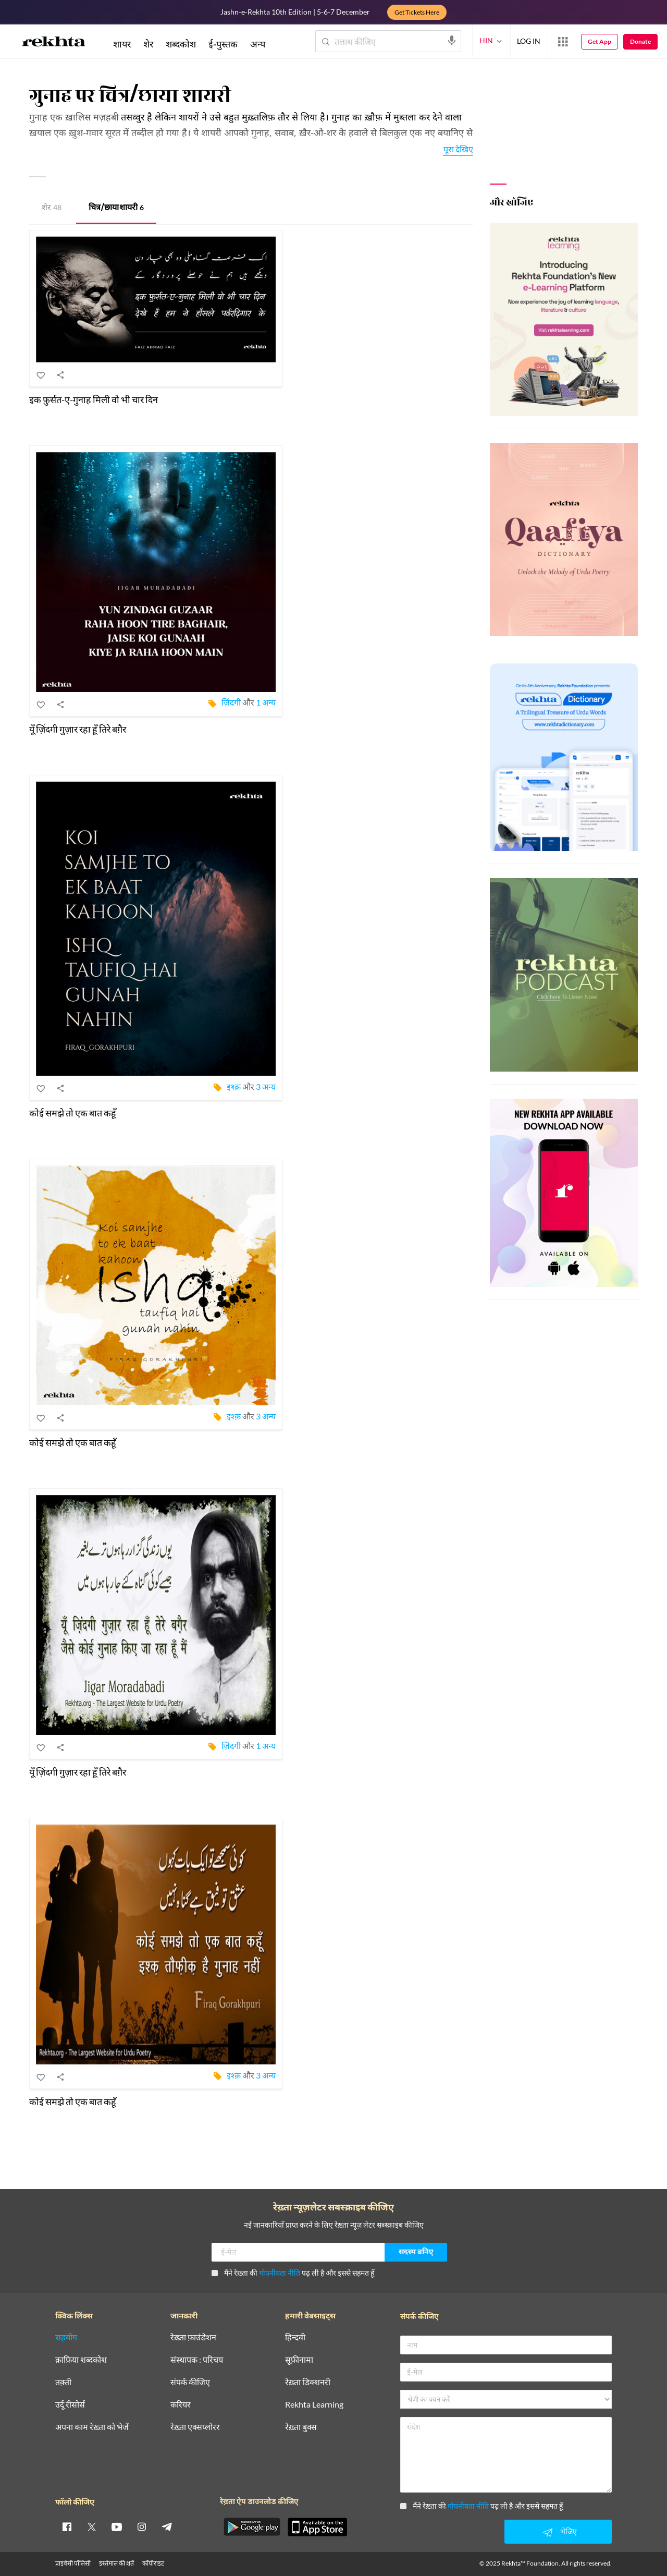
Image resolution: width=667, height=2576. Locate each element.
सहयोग (66, 2337)
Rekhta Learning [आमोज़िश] (314, 2404)
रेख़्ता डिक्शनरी (307, 2382)
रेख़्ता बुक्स (301, 2427)
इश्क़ (234, 1086)
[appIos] (317, 2527)
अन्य (257, 44)
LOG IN (528, 41)
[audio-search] (451, 41)
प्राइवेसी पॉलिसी (73, 2563)
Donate (640, 41)
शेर (51, 208)
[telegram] (166, 2526)
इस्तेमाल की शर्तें (116, 2563)
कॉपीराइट (153, 2563)
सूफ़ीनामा (299, 2359)
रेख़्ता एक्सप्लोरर (195, 2427)
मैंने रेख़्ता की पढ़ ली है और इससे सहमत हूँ (293, 2272)
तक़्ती (63, 2382)
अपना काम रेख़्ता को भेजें (92, 2427)
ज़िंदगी (231, 702)
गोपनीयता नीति (279, 2272)
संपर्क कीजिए (190, 2382)
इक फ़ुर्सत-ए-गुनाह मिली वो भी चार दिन (93, 399)
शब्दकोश (181, 44)
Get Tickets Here (416, 12)
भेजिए (558, 2532)
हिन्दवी (295, 2337)
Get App (599, 41)
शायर (122, 44)
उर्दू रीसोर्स (70, 2404)
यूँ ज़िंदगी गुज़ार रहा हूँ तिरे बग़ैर (77, 729)
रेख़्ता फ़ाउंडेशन (193, 2337)
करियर (180, 2404)
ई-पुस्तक (223, 44)
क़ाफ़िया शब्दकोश (81, 2359)
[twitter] (91, 2526)
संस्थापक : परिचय (196, 2359)
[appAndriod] (251, 2527)
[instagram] (141, 2526)
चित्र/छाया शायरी (116, 208)
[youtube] (116, 2526)
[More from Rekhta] (562, 42)
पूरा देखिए (458, 149)
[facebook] (66, 2526)
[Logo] (54, 43)
